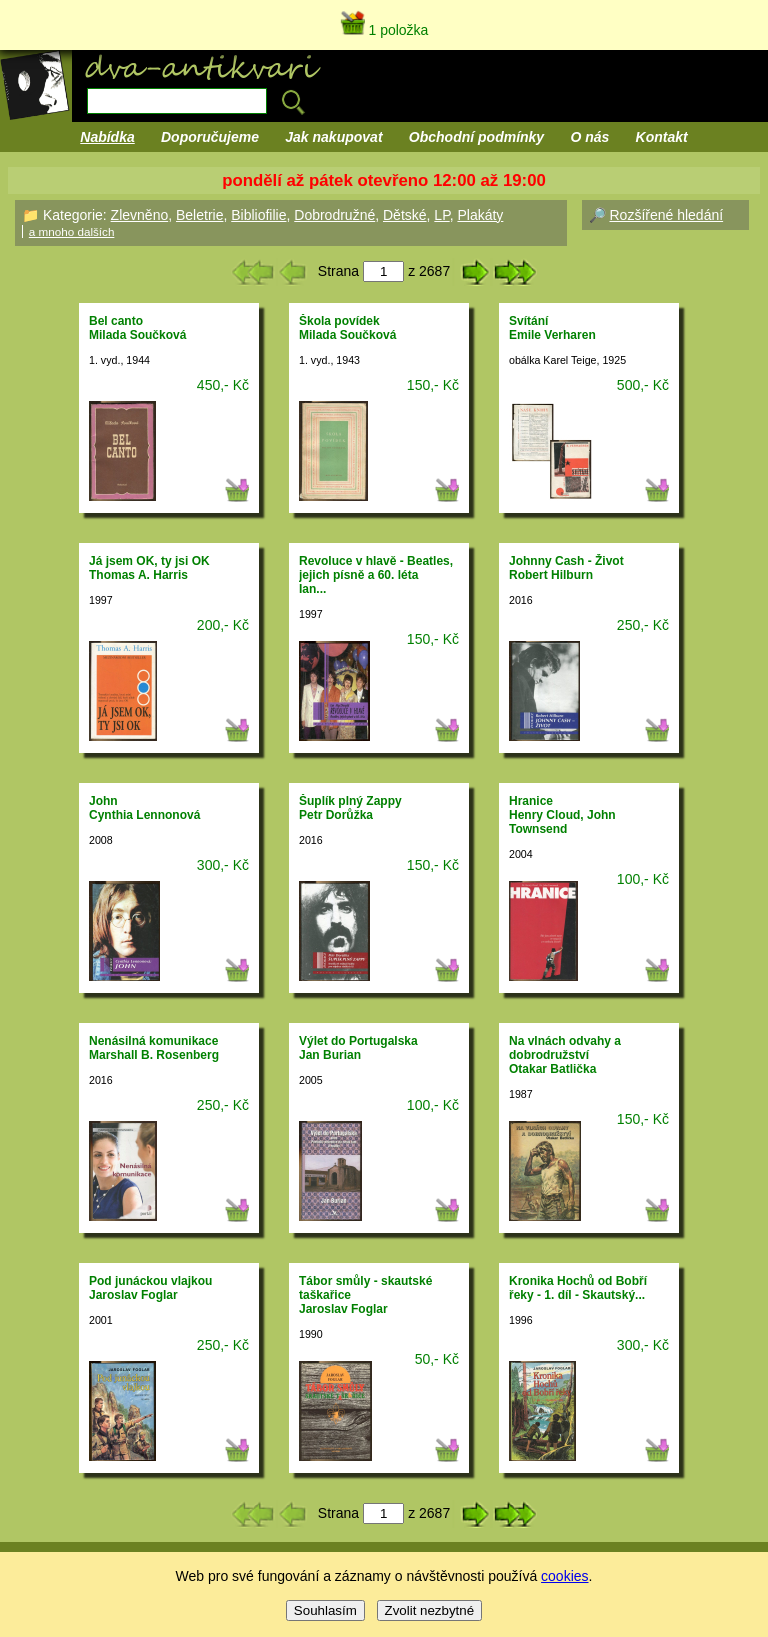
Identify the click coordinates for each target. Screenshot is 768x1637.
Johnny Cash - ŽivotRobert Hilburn (566, 568)
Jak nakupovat (333, 137)
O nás (589, 137)
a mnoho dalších (72, 231)
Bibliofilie (258, 215)
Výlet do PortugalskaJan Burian (358, 1048)
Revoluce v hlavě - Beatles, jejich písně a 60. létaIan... (376, 575)
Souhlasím (325, 1610)
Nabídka (107, 137)
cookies (564, 1576)
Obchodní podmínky (476, 137)
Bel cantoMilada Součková (137, 328)
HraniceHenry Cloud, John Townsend (562, 815)
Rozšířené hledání (666, 215)
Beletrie (199, 215)
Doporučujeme (210, 137)
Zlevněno (140, 215)
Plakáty (480, 215)
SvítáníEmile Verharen (552, 328)
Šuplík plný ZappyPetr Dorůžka (350, 808)
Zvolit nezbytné (430, 1610)
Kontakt (662, 137)
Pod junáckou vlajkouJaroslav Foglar (150, 1288)
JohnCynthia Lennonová (144, 808)
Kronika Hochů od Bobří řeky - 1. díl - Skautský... (578, 1288)
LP (441, 215)
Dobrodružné (334, 215)
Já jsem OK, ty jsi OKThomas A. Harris (149, 568)
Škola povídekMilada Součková (347, 328)
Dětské (405, 215)
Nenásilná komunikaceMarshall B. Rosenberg (154, 1048)
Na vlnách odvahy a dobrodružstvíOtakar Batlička (565, 1055)
